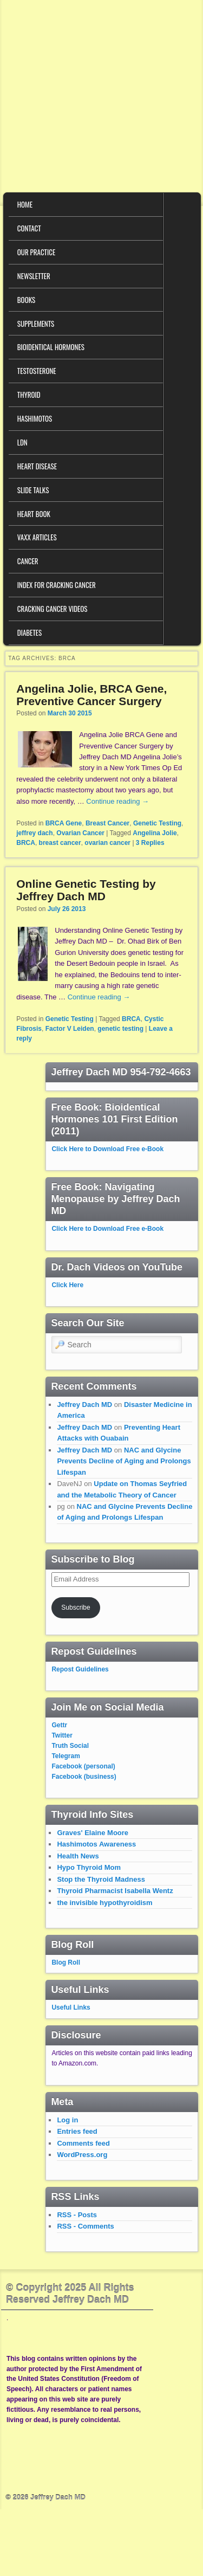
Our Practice (36, 252)
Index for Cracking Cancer (56, 584)
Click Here (67, 1285)
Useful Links (70, 2007)
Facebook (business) (83, 1776)
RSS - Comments (85, 2226)
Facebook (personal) (83, 1766)
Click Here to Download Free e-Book (107, 1149)
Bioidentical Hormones (50, 346)
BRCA (25, 843)
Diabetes (29, 632)
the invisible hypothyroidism (104, 1903)
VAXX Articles (37, 537)
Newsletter (33, 275)
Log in (67, 2120)
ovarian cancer (107, 843)
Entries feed (77, 2131)
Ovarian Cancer (80, 833)
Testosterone (36, 370)
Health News (78, 1856)
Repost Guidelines (79, 1669)
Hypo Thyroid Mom (89, 1867)
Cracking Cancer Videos (52, 608)
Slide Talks (33, 490)
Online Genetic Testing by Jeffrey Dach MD (86, 889)
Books (26, 299)
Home (24, 204)
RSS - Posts (77, 2215)
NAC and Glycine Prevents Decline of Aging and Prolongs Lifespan (124, 1461)
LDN (22, 442)
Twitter (61, 1735)
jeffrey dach (34, 833)
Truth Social (70, 1745)
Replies (150, 843)
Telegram (65, 1756)
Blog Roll (65, 1962)
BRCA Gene (63, 823)
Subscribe (75, 1607)
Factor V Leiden (69, 1028)
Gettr (59, 1725)
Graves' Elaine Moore (92, 1833)
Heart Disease (37, 466)
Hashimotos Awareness (96, 1844)
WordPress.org (82, 2155)
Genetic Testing (157, 823)
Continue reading (117, 801)
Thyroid (29, 394)
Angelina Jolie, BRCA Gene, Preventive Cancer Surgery (91, 694)
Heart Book (33, 513)
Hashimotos (34, 418)
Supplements (35, 323)
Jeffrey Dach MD (84, 1404)
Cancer (27, 561)
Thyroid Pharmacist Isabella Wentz (115, 1891)
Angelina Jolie (154, 833)
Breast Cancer (107, 823)
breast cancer (60, 843)
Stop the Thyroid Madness (101, 1879)
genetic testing (120, 1028)
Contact (29, 228)
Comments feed (83, 2143)
